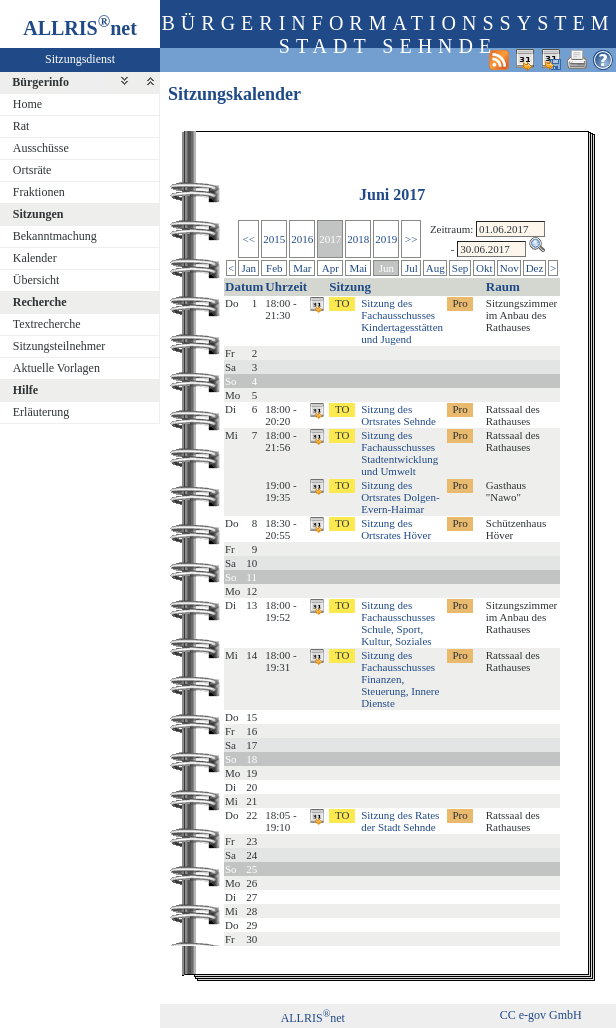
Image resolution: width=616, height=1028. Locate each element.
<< (249, 239)
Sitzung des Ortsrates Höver (396, 529)
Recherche (40, 302)
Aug (435, 268)
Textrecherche (47, 324)
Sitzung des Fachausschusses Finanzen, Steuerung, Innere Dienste (400, 679)
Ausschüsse (41, 148)
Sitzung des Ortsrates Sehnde (398, 415)
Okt (484, 268)
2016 (302, 239)
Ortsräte (32, 170)
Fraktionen (39, 192)
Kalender (35, 258)
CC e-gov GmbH (541, 1015)
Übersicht (36, 280)
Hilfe (25, 390)
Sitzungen (38, 214)
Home (27, 104)
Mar (302, 268)
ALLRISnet (313, 1018)
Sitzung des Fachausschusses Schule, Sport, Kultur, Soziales (398, 623)
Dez (535, 268)
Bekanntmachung (55, 236)
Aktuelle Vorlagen (56, 368)
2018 (358, 239)
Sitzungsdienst (80, 59)
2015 (274, 239)
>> (411, 239)
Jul (411, 268)
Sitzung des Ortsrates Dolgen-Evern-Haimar (400, 497)
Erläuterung (41, 412)
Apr (330, 268)
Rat (21, 126)
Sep (460, 268)
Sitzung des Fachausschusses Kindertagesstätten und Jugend (402, 321)
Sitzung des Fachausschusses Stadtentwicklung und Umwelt (399, 453)
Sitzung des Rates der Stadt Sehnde (400, 821)
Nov (509, 268)
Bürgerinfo (40, 82)
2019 (386, 239)
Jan (248, 268)
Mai (358, 268)
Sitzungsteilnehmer (59, 346)
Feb (274, 268)
